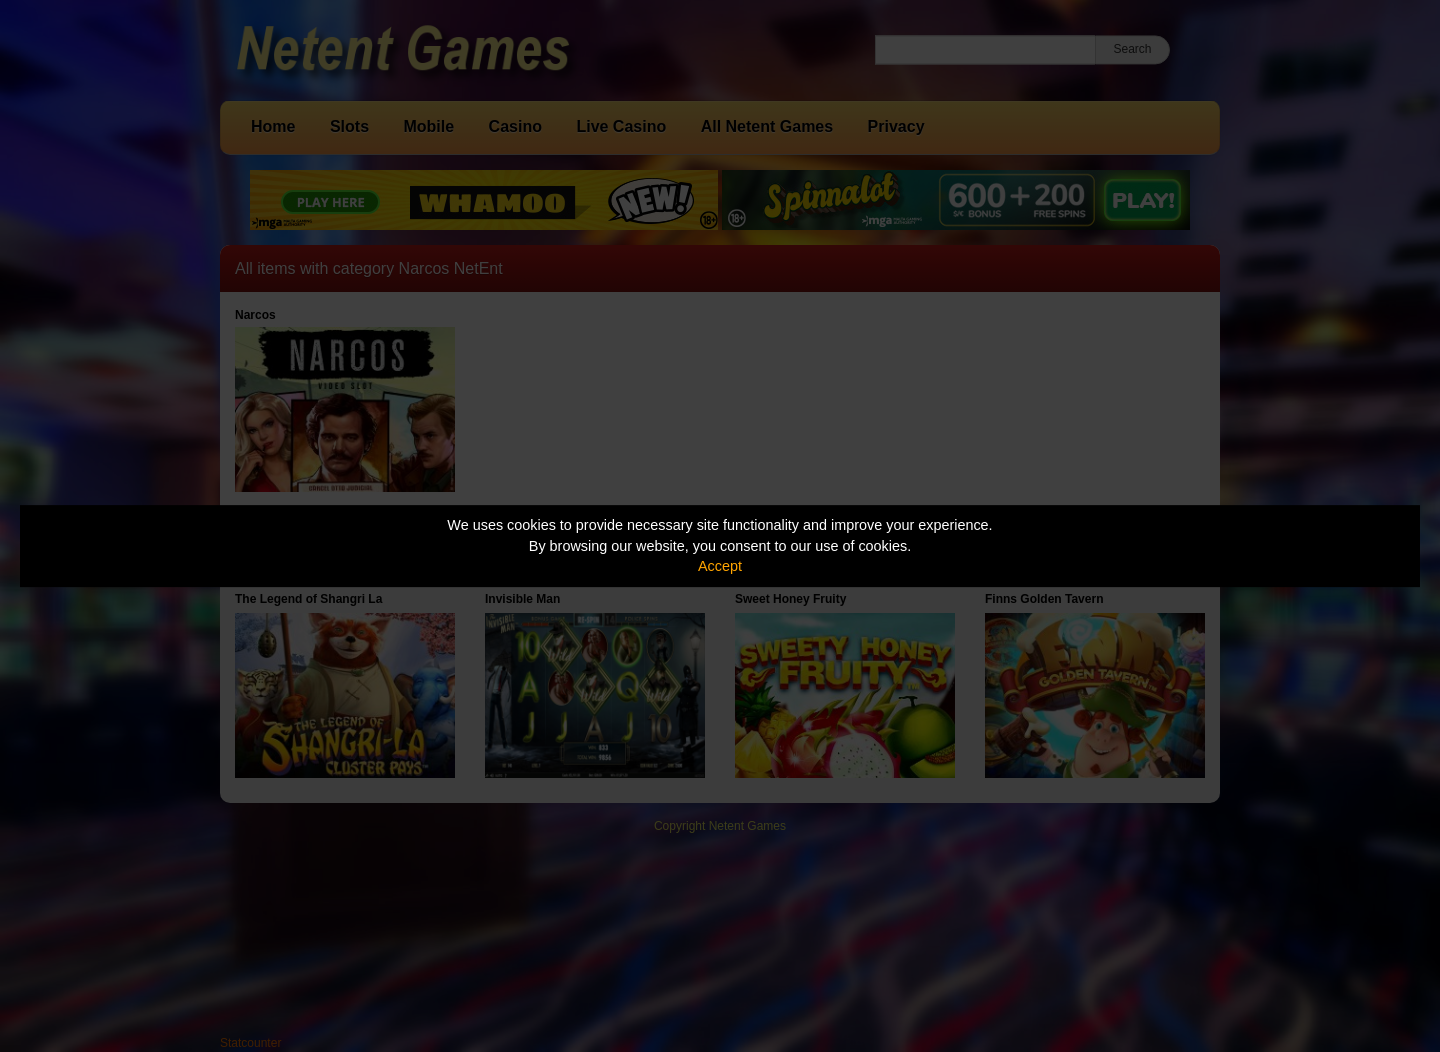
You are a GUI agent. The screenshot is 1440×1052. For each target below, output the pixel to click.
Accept (720, 566)
